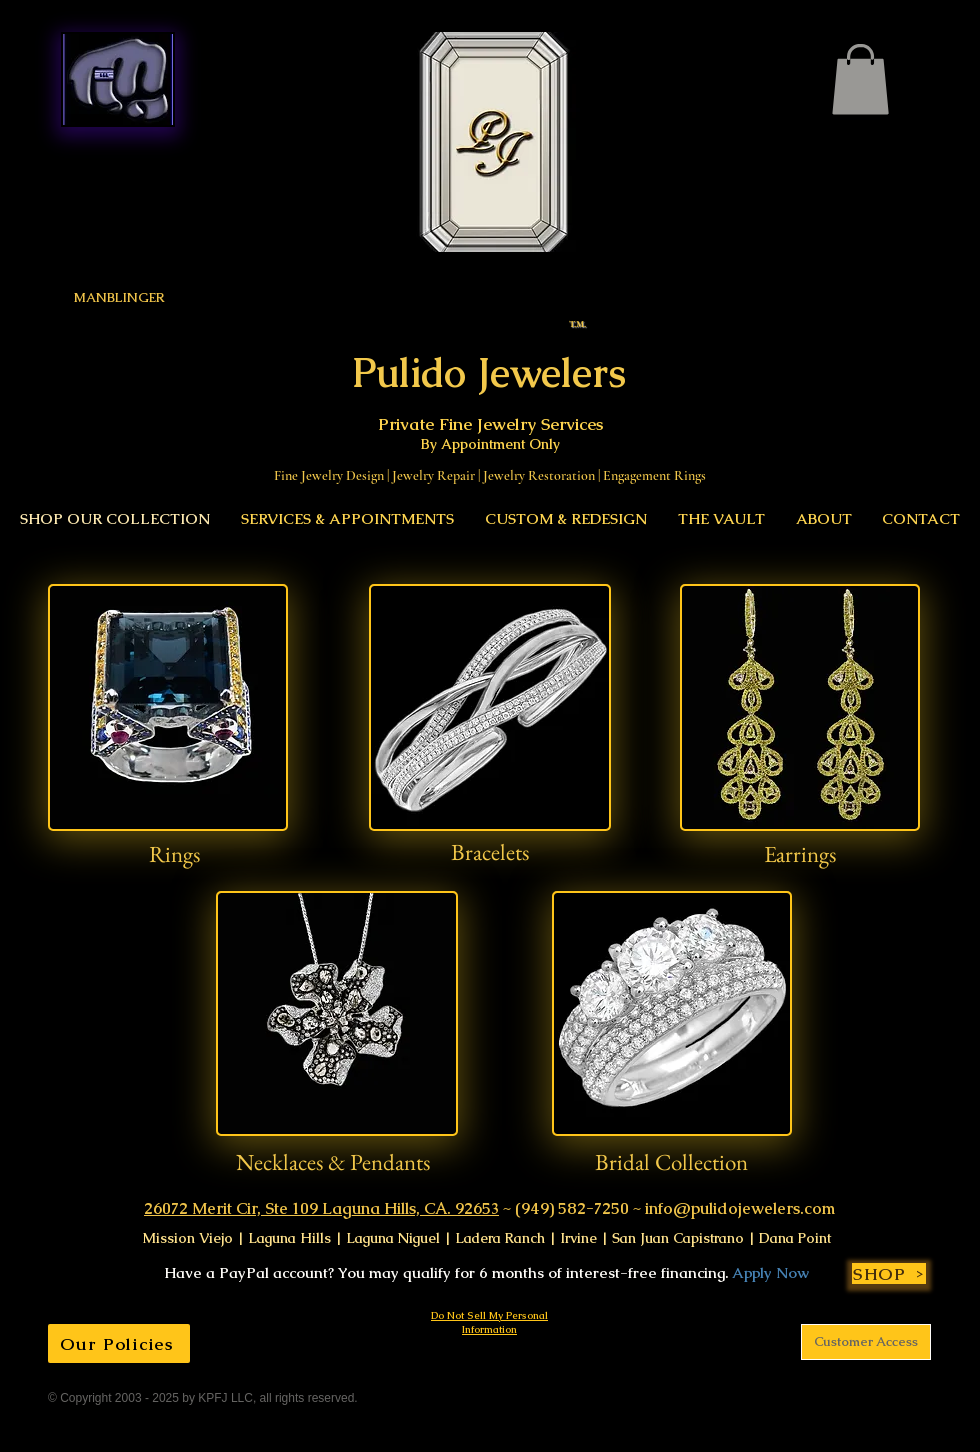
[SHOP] (889, 1273)
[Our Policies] (119, 1343)
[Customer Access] (866, 1342)
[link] (860, 79)
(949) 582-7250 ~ (578, 1208)
